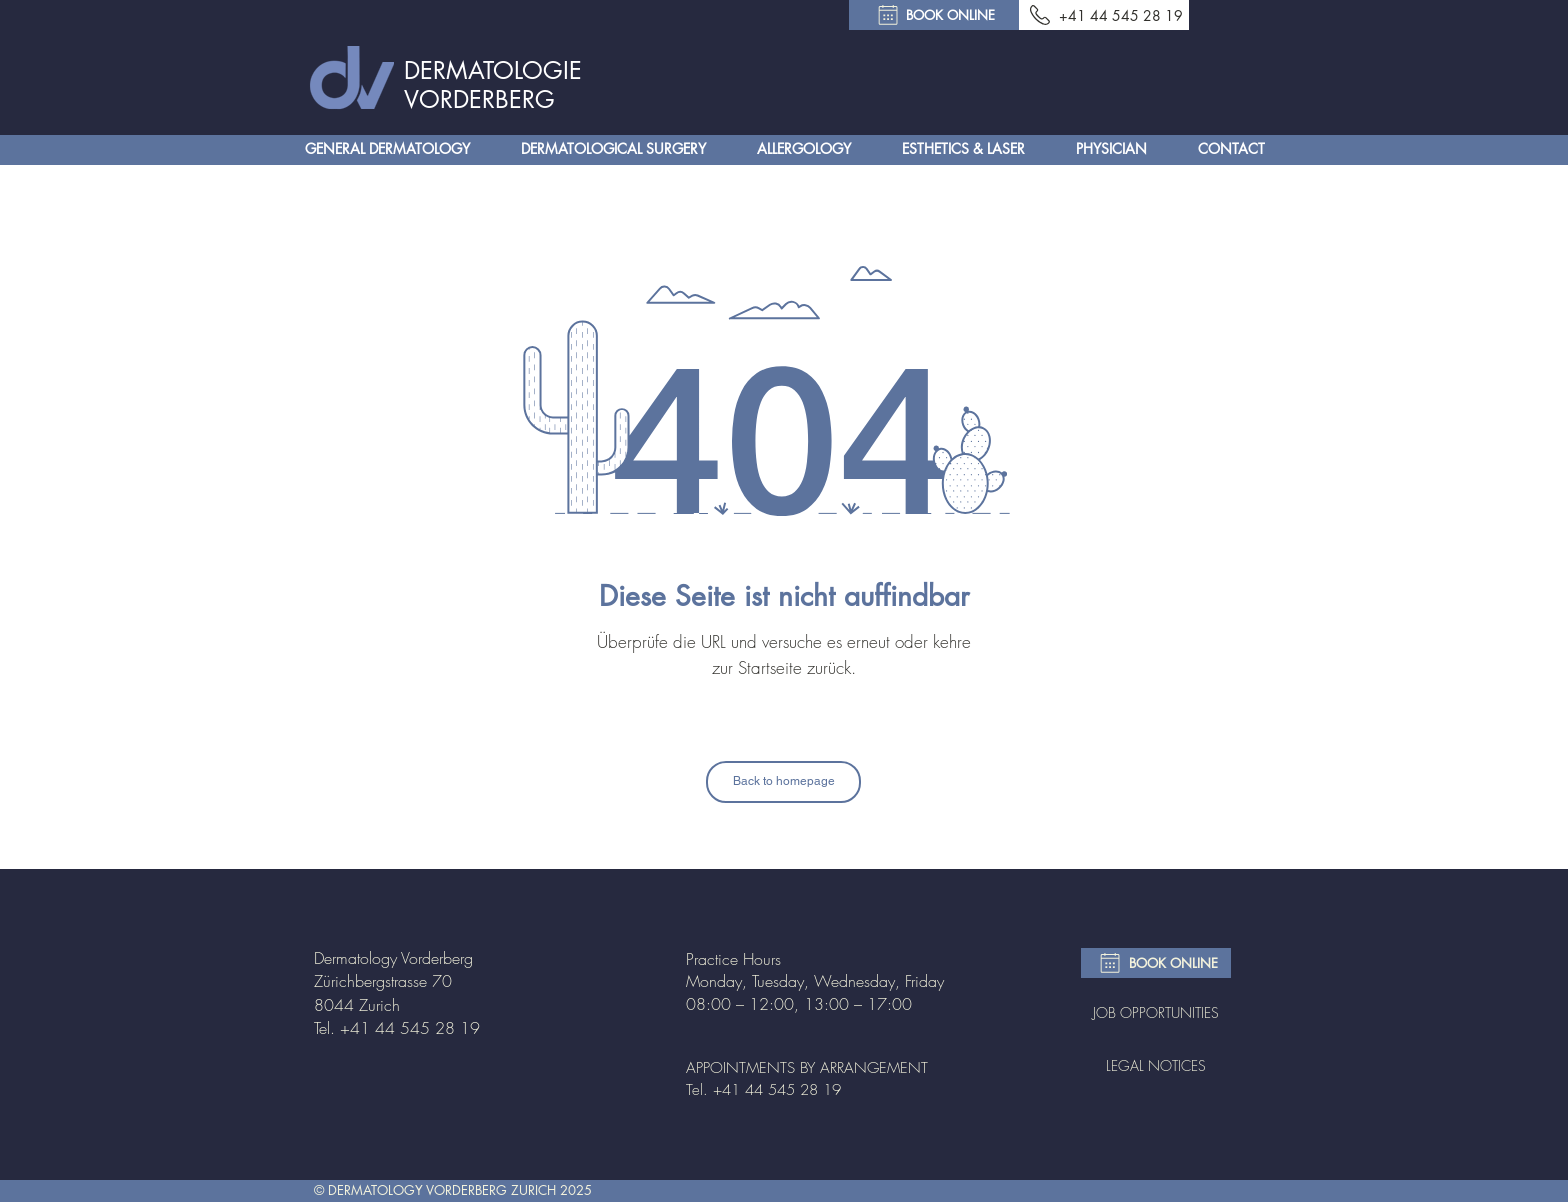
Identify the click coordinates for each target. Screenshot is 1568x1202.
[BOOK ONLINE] (934, 15)
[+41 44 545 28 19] (1104, 15)
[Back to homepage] (783, 782)
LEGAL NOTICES (1156, 1065)
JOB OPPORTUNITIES (1156, 1012)
